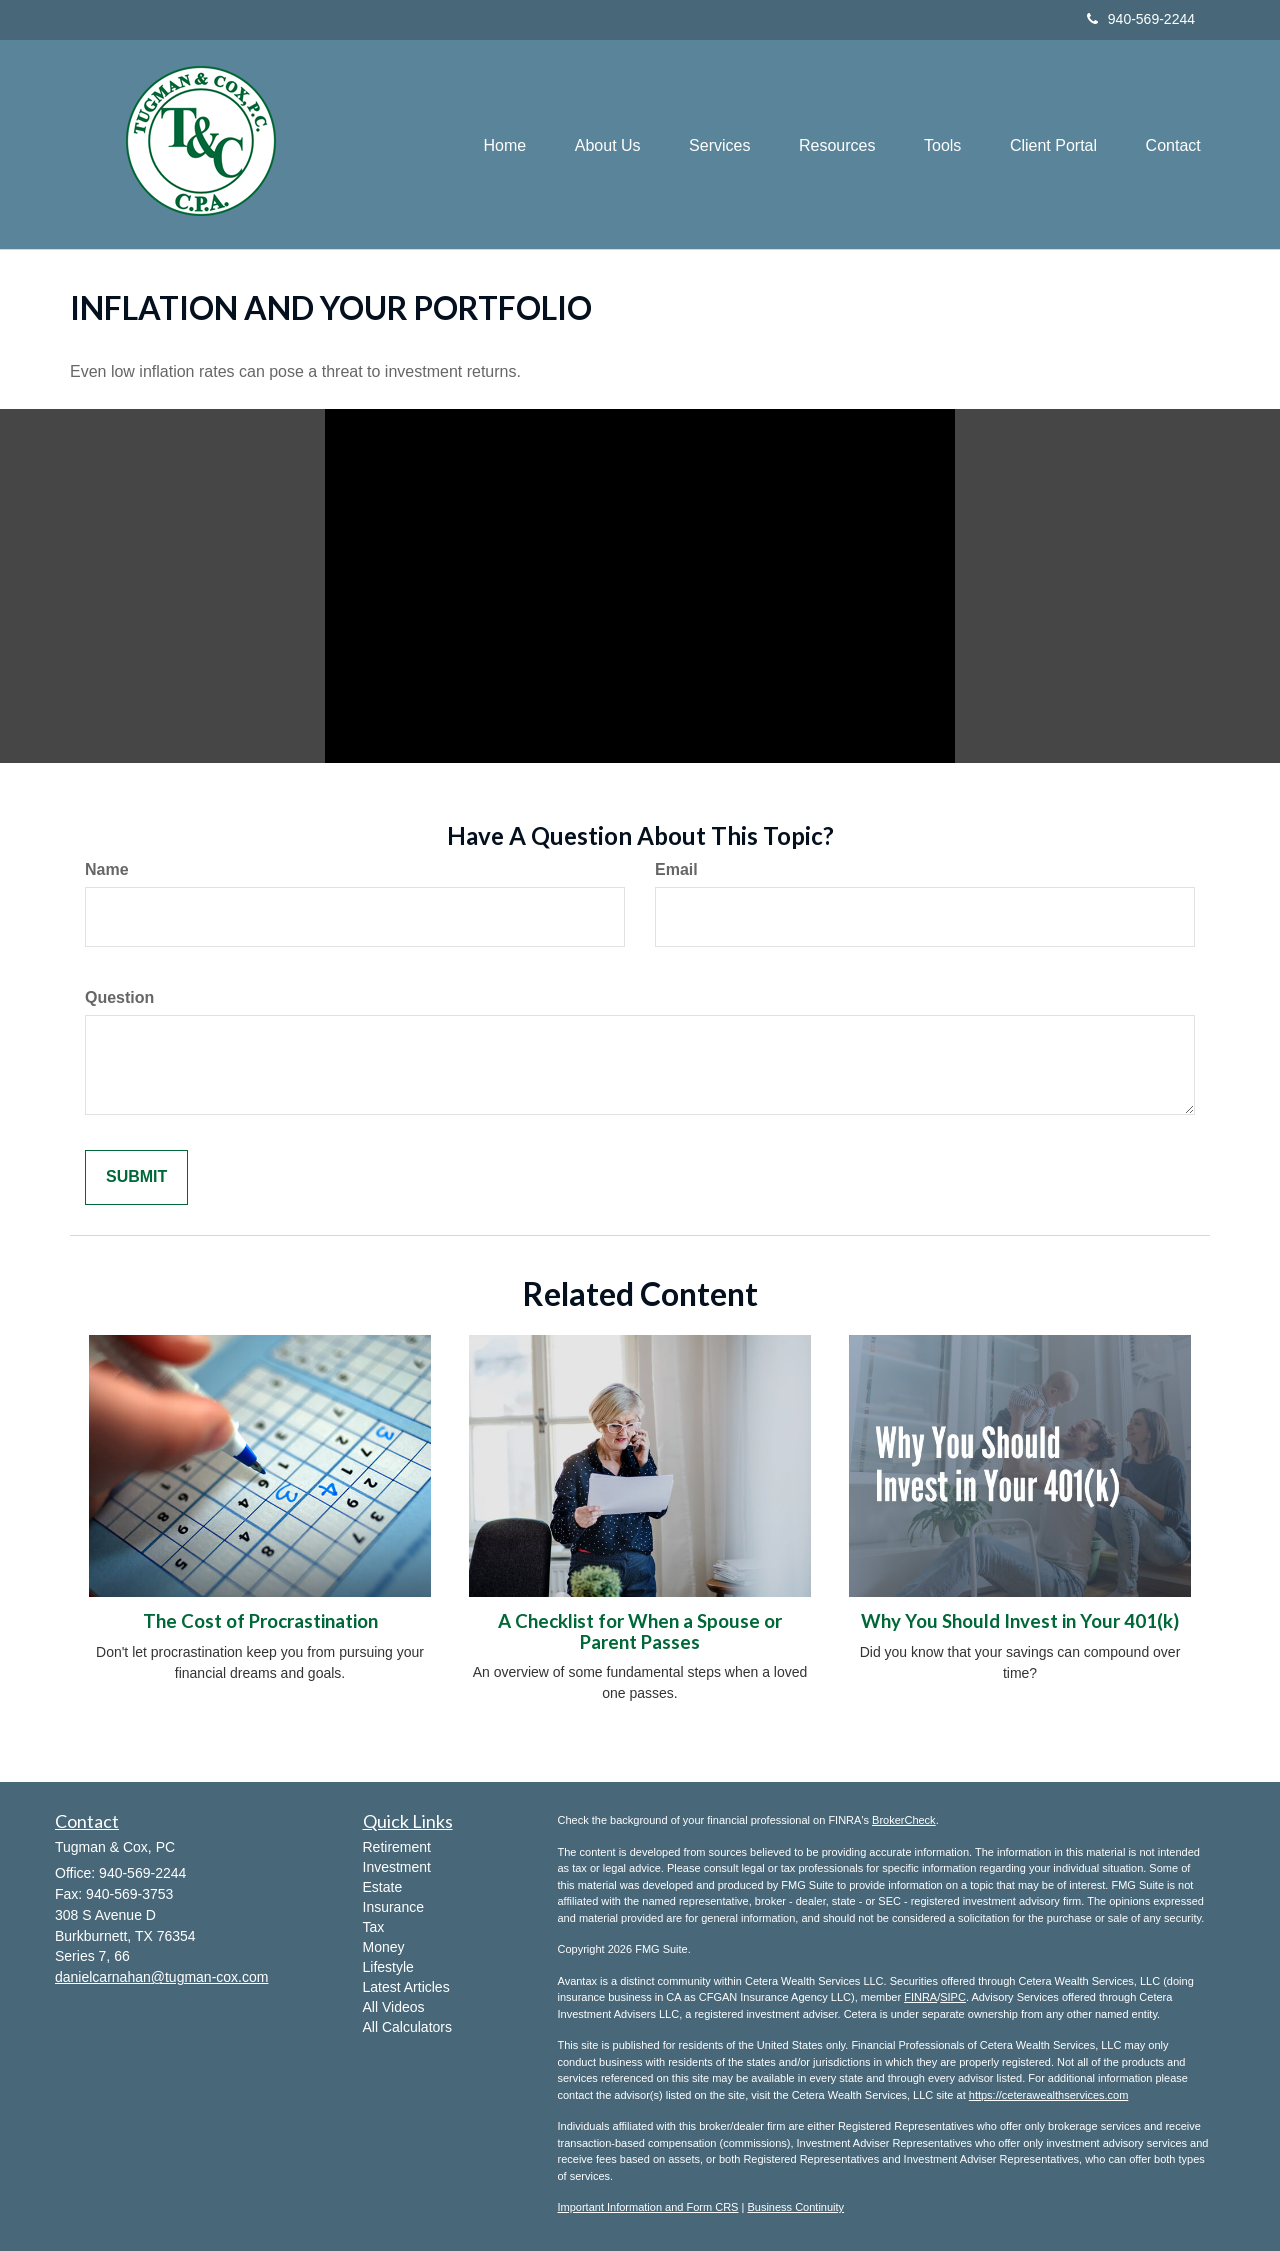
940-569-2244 (1141, 19)
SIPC (953, 1997)
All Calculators (407, 2027)
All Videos (394, 2007)
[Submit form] (136, 1177)
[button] (600, 144)
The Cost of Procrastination (260, 1621)
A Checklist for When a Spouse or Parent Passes (640, 1631)
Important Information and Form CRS (648, 2207)
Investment (397, 1867)
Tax (374, 1927)
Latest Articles (406, 1987)
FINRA (920, 1997)
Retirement (397, 1847)
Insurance (393, 1907)
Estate (383, 1887)
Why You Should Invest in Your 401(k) (1020, 1621)
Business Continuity (795, 2207)
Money (384, 1947)
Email (676, 869)
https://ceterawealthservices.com (1049, 2095)
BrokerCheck (904, 1820)
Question (119, 997)
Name (107, 869)
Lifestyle (388, 1967)
